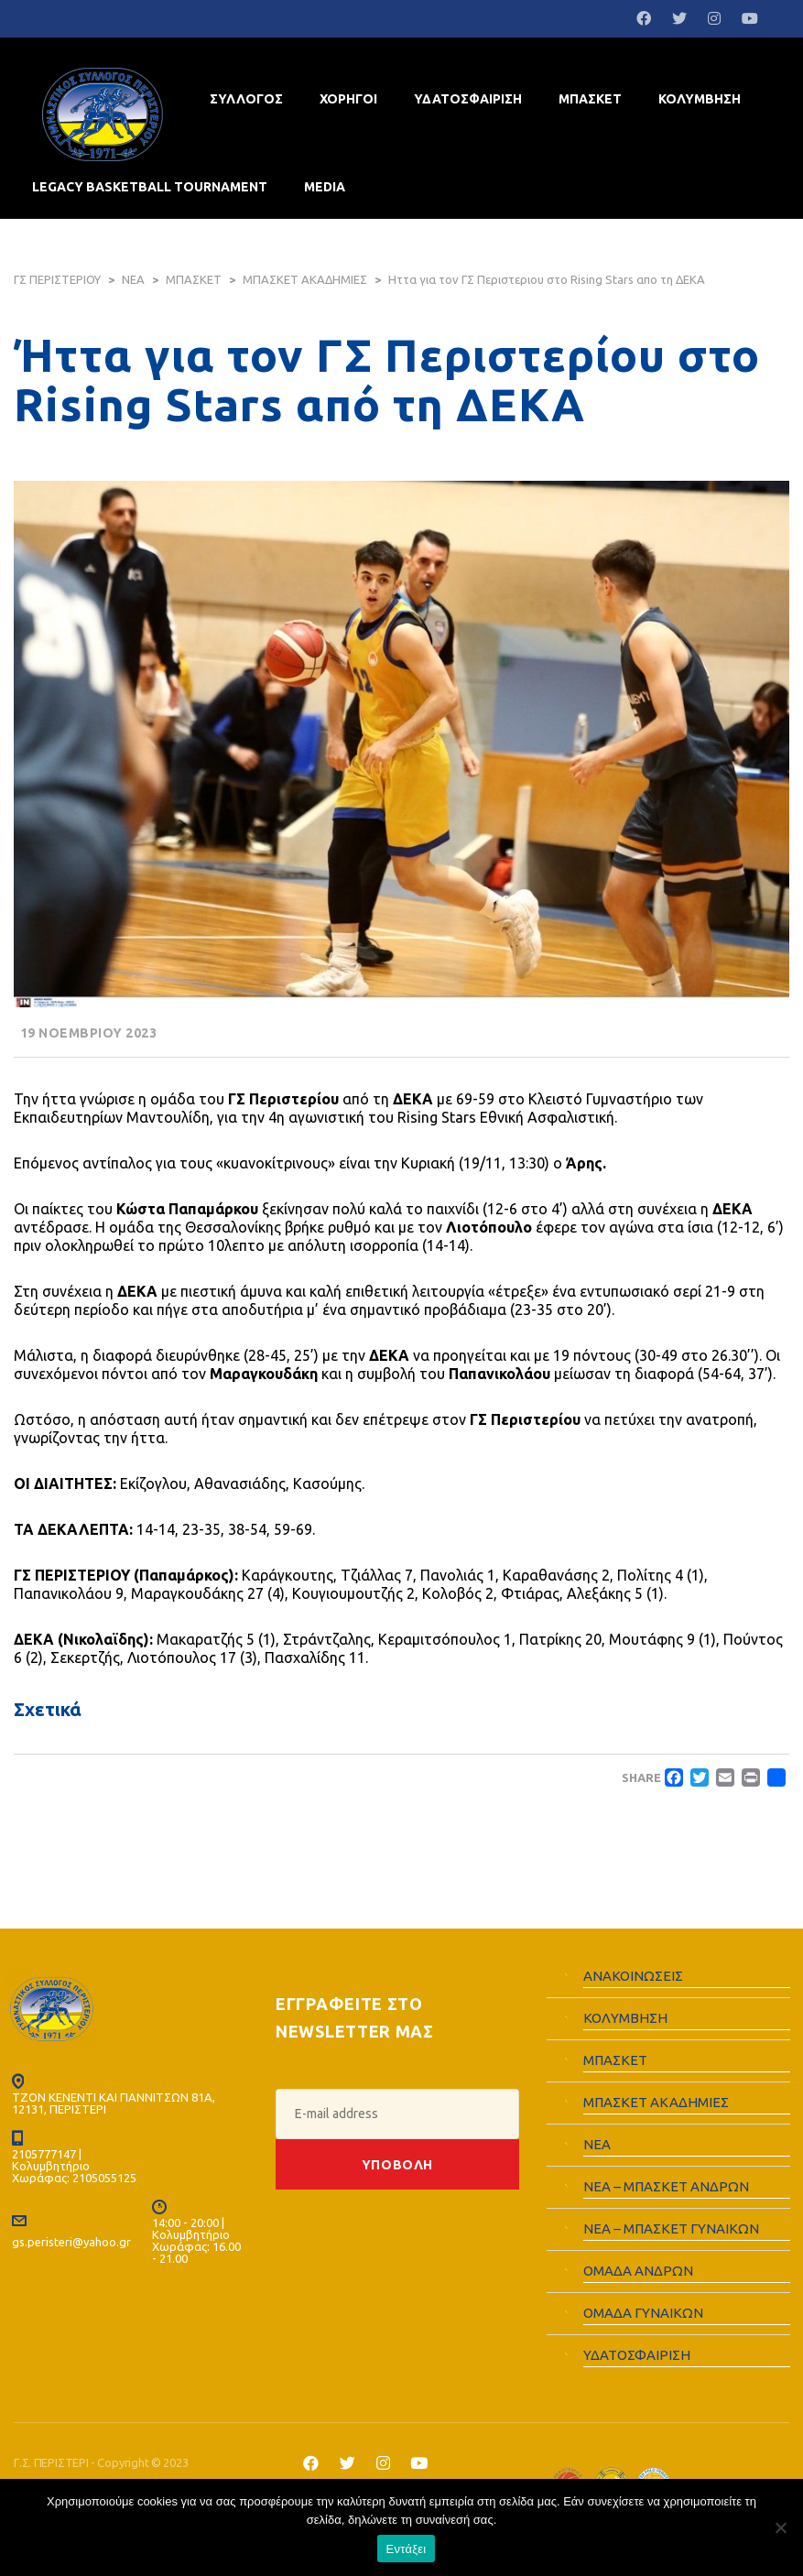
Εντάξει (406, 2549)
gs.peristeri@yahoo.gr (71, 2240)
